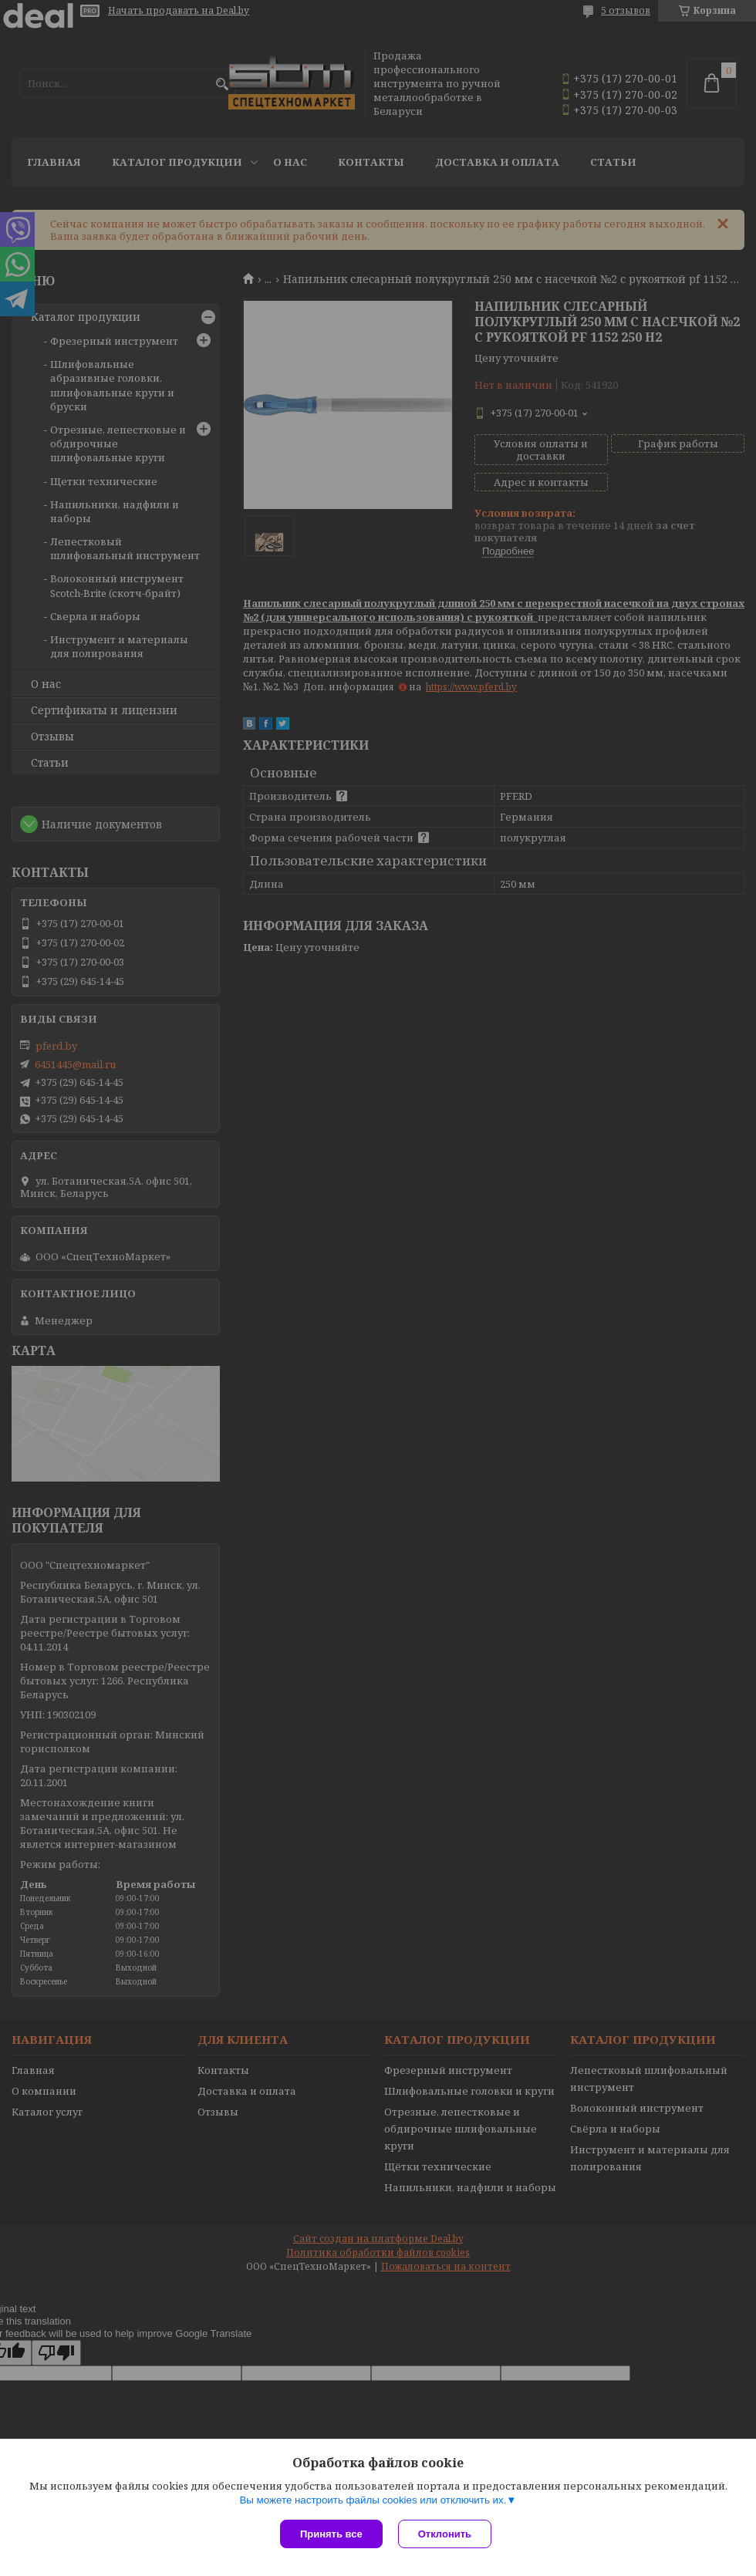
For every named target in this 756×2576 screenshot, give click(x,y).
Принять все (331, 2534)
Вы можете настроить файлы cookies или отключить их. (372, 2500)
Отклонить (444, 2534)
